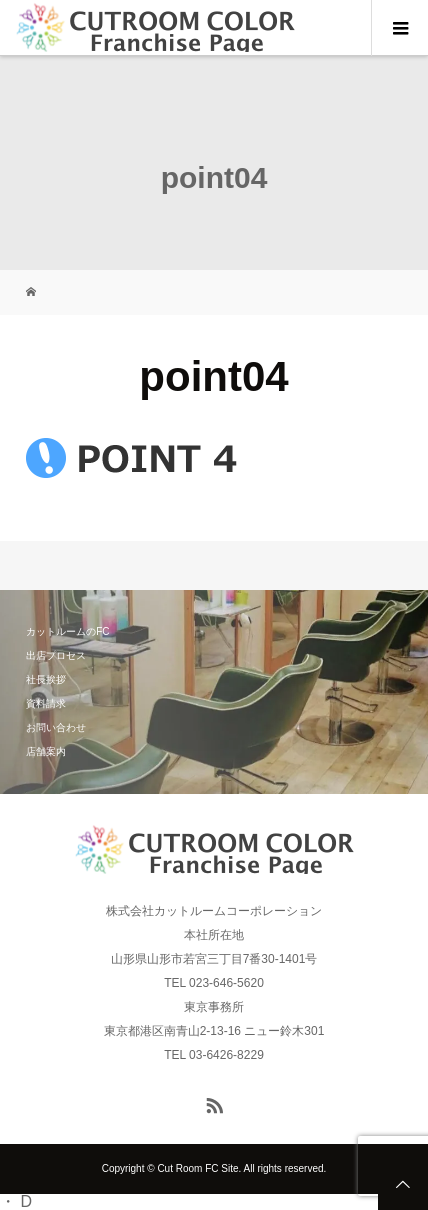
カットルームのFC (67, 631)
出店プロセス (56, 655)
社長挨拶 (46, 679)
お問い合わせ (56, 727)
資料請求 (46, 703)
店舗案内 (46, 751)
